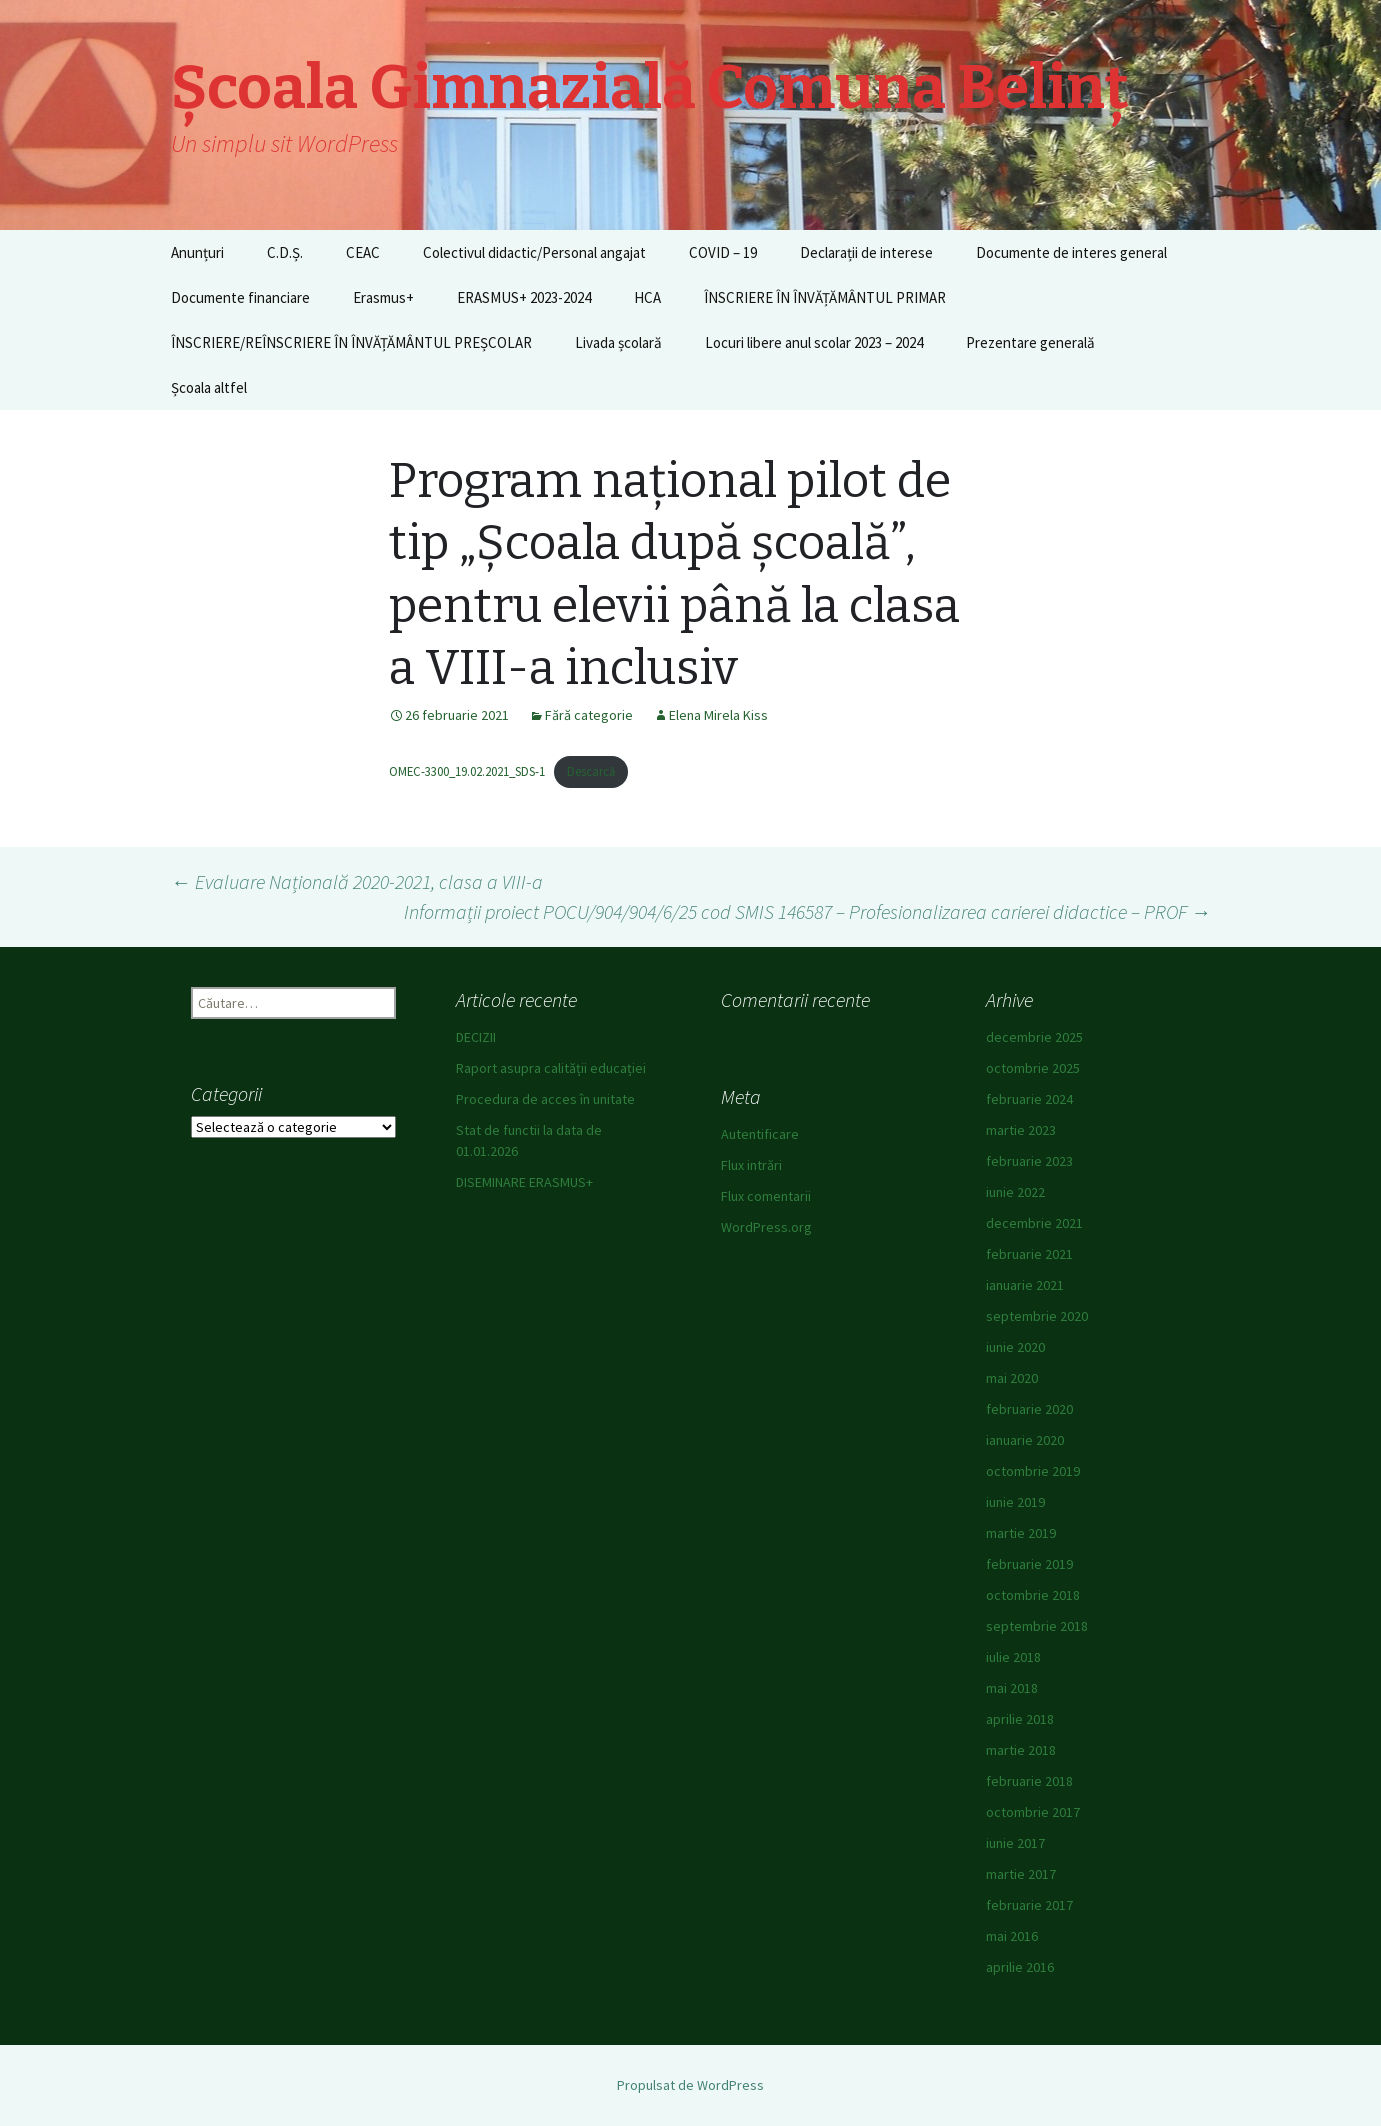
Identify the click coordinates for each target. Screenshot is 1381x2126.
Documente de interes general (1071, 252)
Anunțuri (197, 252)
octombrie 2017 (1033, 1812)
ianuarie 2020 (1025, 1440)
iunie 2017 (1015, 1843)
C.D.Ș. (285, 252)
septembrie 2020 (1037, 1316)
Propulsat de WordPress (690, 2085)
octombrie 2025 (1033, 1068)
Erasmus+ (383, 297)
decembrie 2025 (1034, 1037)
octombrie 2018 (1033, 1595)
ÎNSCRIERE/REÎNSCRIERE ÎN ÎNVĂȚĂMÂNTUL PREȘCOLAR (351, 342)
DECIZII (476, 1037)
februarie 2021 (1029, 1254)
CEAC (363, 252)
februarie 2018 (1029, 1781)
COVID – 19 (723, 252)
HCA (647, 297)
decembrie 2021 (1034, 1223)
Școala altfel (209, 387)
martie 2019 (1021, 1533)
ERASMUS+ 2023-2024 (524, 297)
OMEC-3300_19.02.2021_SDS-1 (467, 771)
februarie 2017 (1029, 1905)
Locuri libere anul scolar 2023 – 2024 (814, 342)
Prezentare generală (1030, 342)
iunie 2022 (1015, 1192)
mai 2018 (1012, 1688)
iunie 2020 (1015, 1347)
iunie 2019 (1015, 1502)
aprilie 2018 (1020, 1719)
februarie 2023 (1029, 1161)
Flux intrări (751, 1165)
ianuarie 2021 (1025, 1285)
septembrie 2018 (1037, 1626)
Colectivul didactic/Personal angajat (534, 252)
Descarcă (591, 771)
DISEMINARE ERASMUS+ (524, 1182)
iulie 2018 (1013, 1657)
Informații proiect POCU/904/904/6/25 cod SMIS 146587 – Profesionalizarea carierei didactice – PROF (807, 911)
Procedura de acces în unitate (545, 1099)
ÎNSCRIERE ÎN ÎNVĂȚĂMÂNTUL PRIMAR (825, 297)
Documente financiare (240, 297)
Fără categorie (589, 715)
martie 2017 (1021, 1874)
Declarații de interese (866, 252)
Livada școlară (618, 342)
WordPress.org (766, 1227)
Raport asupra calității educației (551, 1068)
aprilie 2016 (1020, 1967)
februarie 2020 (1029, 1409)
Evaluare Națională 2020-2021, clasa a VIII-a (357, 881)
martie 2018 (1021, 1750)
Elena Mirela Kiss (718, 715)
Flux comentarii (766, 1196)
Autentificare (760, 1134)
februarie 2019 (1029, 1564)
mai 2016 (1012, 1936)
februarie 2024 (1029, 1099)
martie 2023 (1021, 1130)
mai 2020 (1012, 1378)
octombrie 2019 (1033, 1471)
